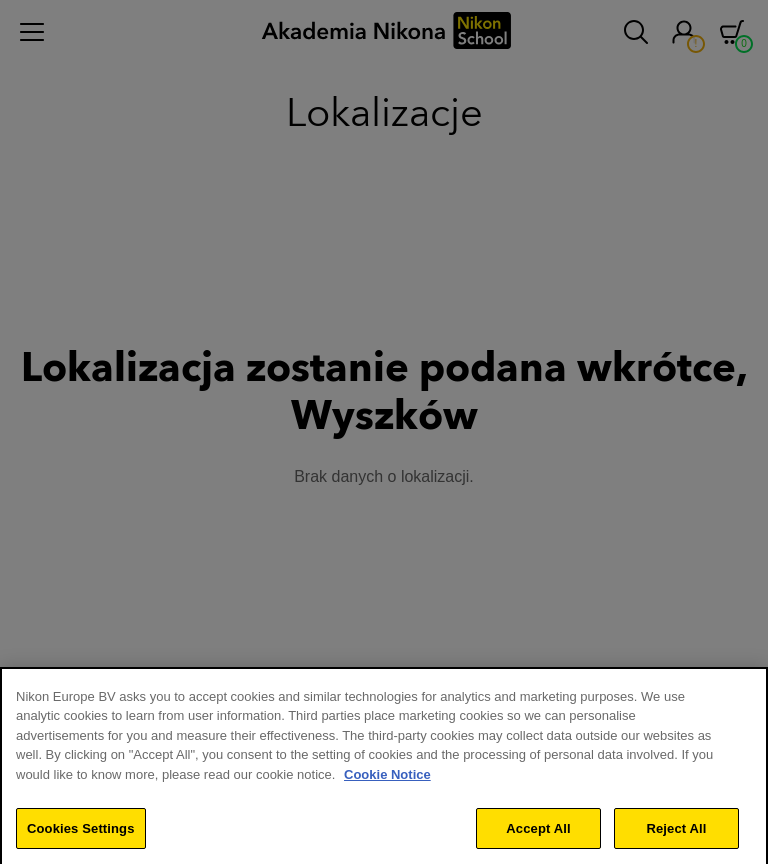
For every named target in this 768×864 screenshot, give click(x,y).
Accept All (538, 835)
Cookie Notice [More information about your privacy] (387, 782)
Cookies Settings (81, 835)
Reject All (676, 835)
